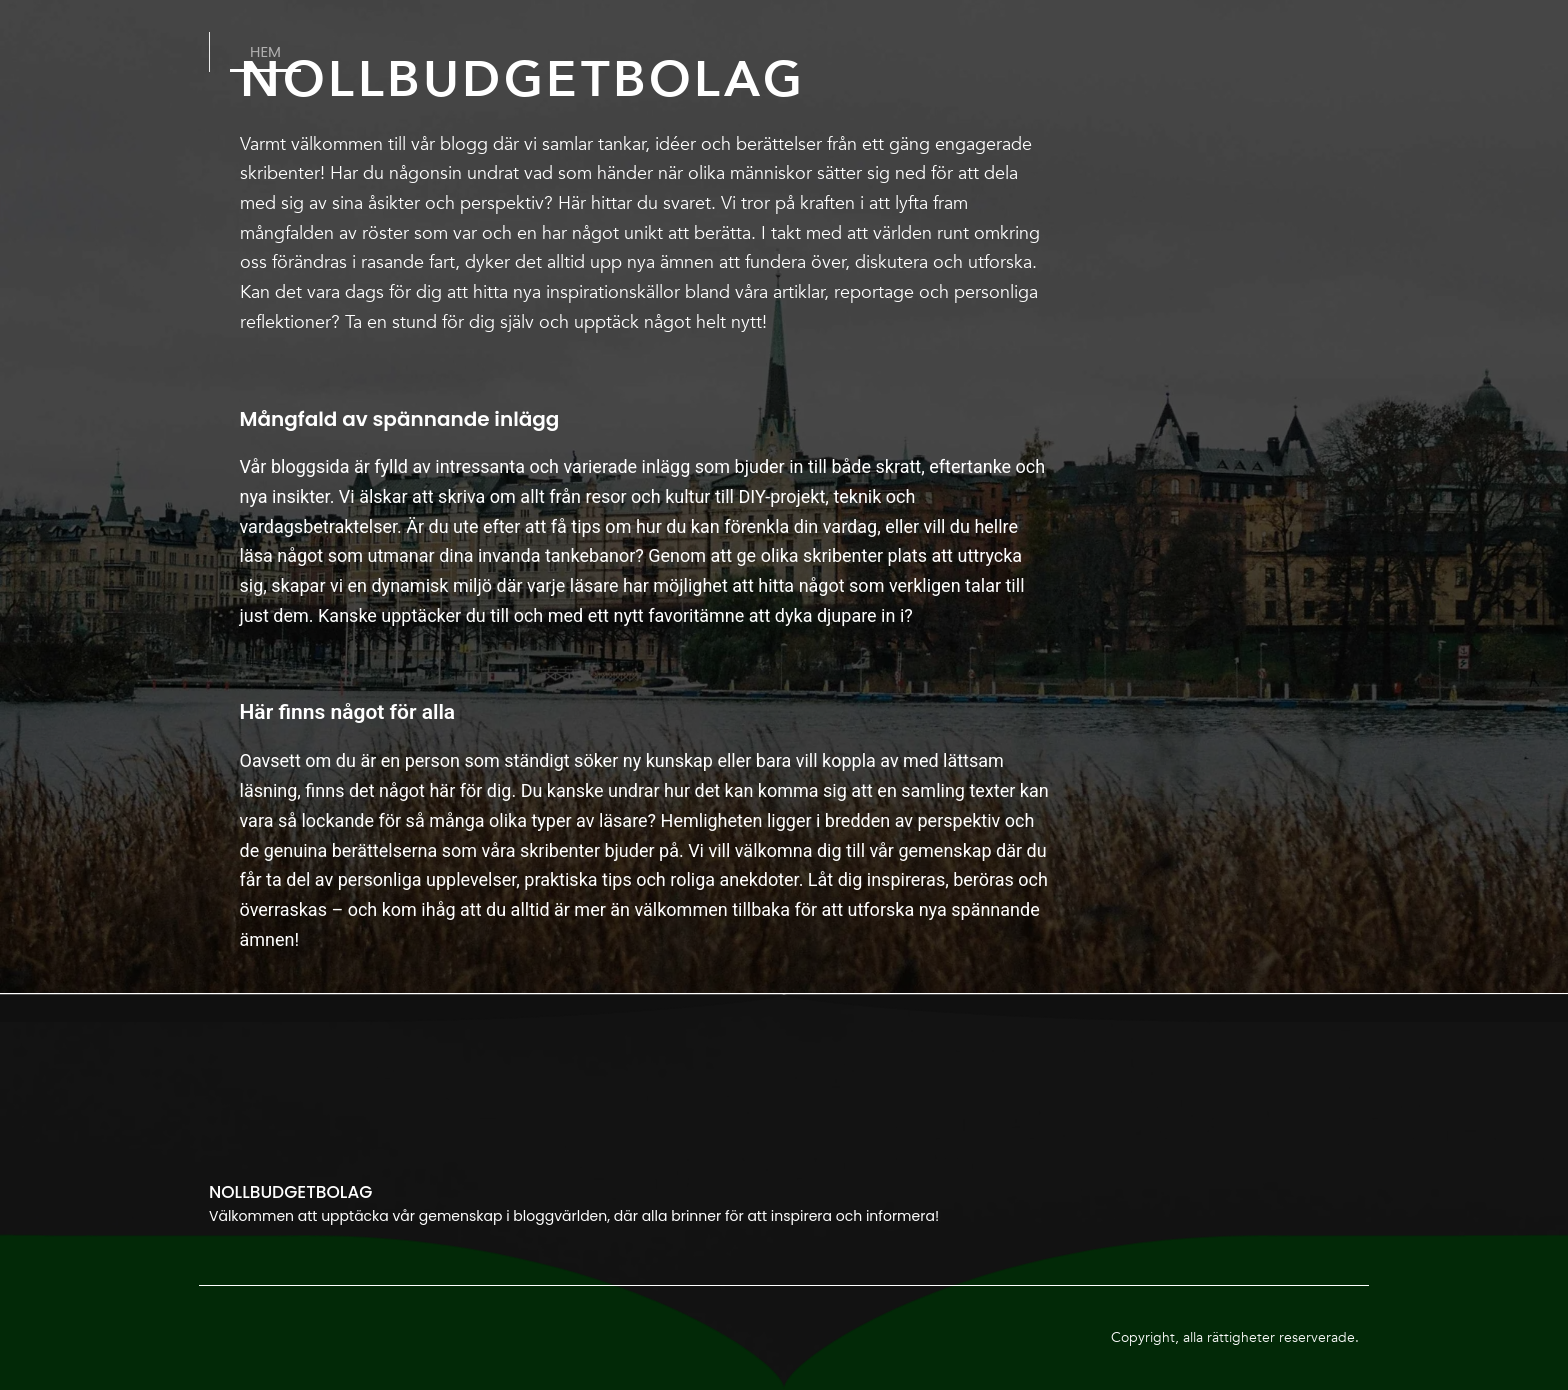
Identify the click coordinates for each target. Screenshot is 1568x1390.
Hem (265, 51)
